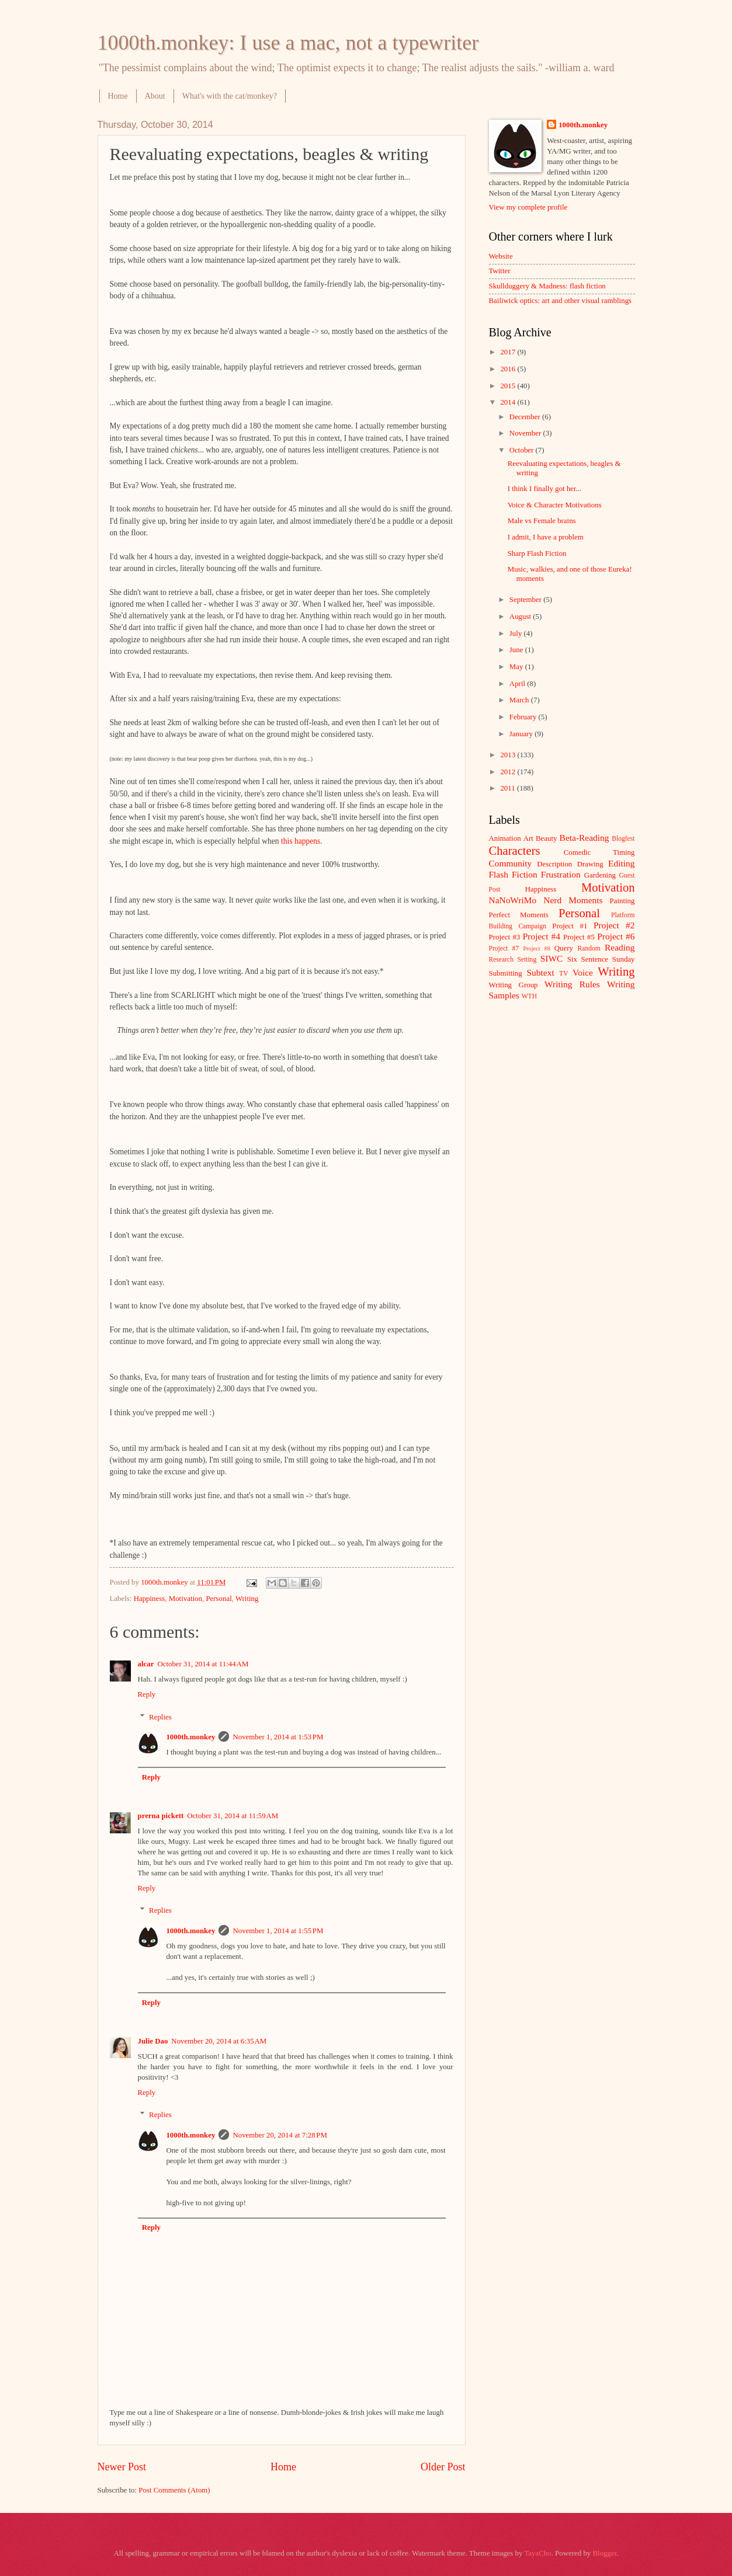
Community (510, 863)
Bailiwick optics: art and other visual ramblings (560, 301)
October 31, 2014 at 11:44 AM (202, 1664)
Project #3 (505, 937)
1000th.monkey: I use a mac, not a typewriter (288, 42)
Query (563, 948)
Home (118, 96)
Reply (147, 1694)
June (517, 650)
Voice (583, 972)
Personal (218, 1599)
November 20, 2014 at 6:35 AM (218, 2041)
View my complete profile (528, 207)
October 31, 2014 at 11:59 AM (232, 1816)
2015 (508, 386)
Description (554, 864)
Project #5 (579, 937)
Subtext (540, 972)
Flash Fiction (513, 874)
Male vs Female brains (542, 521)
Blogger (604, 2553)
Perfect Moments (519, 915)
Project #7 (504, 948)
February (524, 717)
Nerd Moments (572, 900)
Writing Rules (572, 984)
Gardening (600, 875)
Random (589, 948)
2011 (508, 788)
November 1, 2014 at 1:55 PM (278, 1931)
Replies (160, 1716)
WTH (529, 996)
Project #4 (541, 936)
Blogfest (623, 839)
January (522, 734)
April (518, 684)
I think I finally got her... (545, 489)
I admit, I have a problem (546, 537)
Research (501, 959)
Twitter (500, 271)
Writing (247, 1599)
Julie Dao (153, 2041)
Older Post (443, 2467)
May (517, 667)
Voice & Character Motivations (555, 505)
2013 (508, 755)
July (516, 633)
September (526, 600)
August (521, 616)
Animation (505, 838)
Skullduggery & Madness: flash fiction (547, 286)
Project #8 (536, 948)
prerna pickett (161, 1816)
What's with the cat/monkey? (229, 96)
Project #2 (614, 925)
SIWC (551, 958)
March (520, 700)
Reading (619, 947)
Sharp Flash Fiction (537, 553)
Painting (622, 901)
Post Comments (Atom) (174, 2490)
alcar (146, 1664)
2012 (508, 772)
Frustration (561, 874)
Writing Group (513, 985)
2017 (508, 352)
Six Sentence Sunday (601, 959)
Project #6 (615, 936)
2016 (508, 369)
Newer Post (122, 2467)
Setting (526, 959)
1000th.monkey (190, 1737)
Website (501, 256)
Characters (514, 850)
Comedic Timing (599, 852)
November (526, 433)
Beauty (546, 838)
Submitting (505, 973)
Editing (621, 863)
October (522, 450)
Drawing (590, 864)
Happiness (149, 1599)
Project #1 (569, 926)
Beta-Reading (584, 838)
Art (528, 838)
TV (563, 973)
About (155, 96)
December (525, 417)
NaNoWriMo (513, 900)
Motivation (185, 1599)
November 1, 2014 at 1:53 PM (278, 1737)
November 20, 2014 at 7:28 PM (280, 2135)
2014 (508, 402)
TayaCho (537, 2553)
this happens (300, 841)
